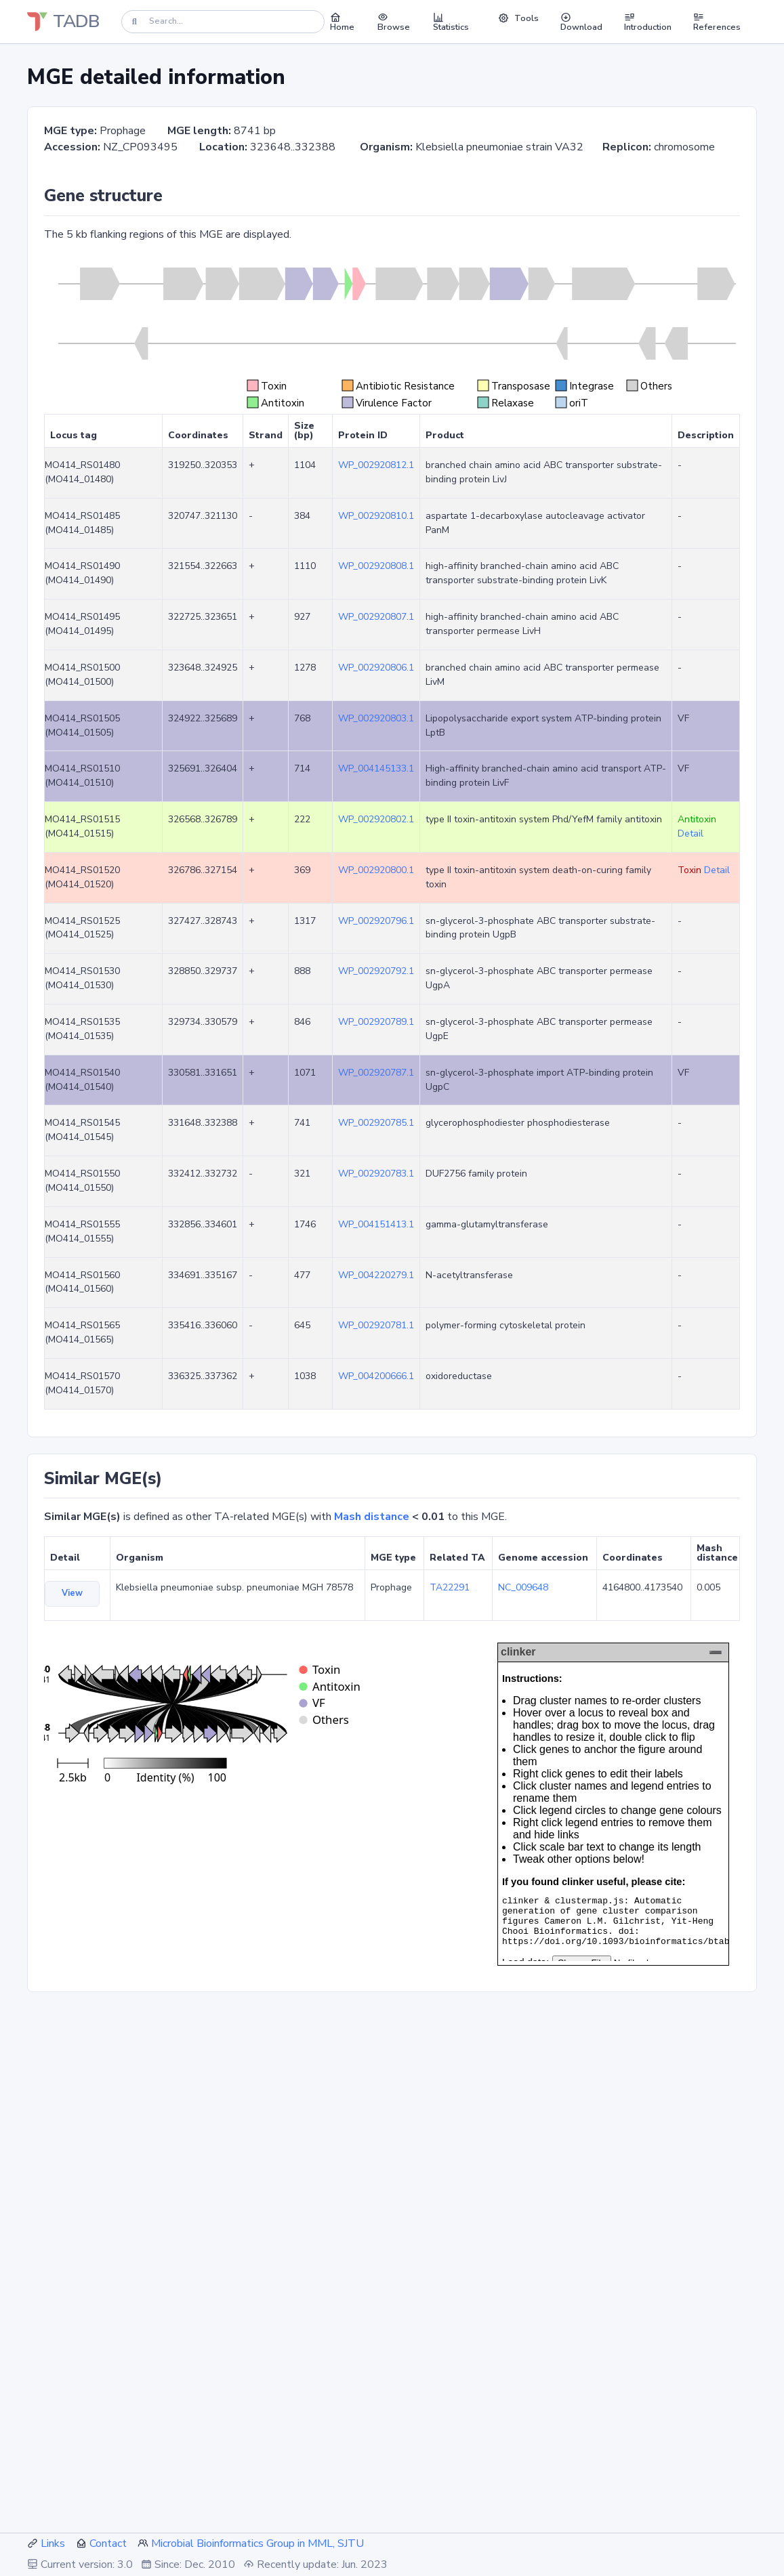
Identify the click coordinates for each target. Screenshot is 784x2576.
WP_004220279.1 (376, 1275)
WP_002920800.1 (376, 870)
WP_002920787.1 (376, 1072)
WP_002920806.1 (376, 667)
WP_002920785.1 (376, 1122)
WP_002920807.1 (376, 616)
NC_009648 (523, 1587)
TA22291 (450, 1587)
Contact (108, 2543)
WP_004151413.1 (376, 1224)
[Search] (223, 21)
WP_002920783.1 (376, 1173)
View (72, 1593)
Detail (690, 833)
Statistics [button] (451, 21)
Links (53, 2543)
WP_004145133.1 (376, 768)
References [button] (717, 21)
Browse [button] (393, 21)
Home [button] (342, 21)
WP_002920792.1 (376, 971)
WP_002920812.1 (376, 465)
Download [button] (581, 21)
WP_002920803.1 (376, 718)
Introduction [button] (648, 21)
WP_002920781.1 (376, 1325)
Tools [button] (518, 18)
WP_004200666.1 (376, 1376)
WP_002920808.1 (376, 565)
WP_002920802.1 (376, 819)
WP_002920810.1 (376, 515)
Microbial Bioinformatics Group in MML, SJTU (257, 2543)
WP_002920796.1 (376, 920)
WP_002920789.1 (376, 1021)
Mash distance (371, 1516)
